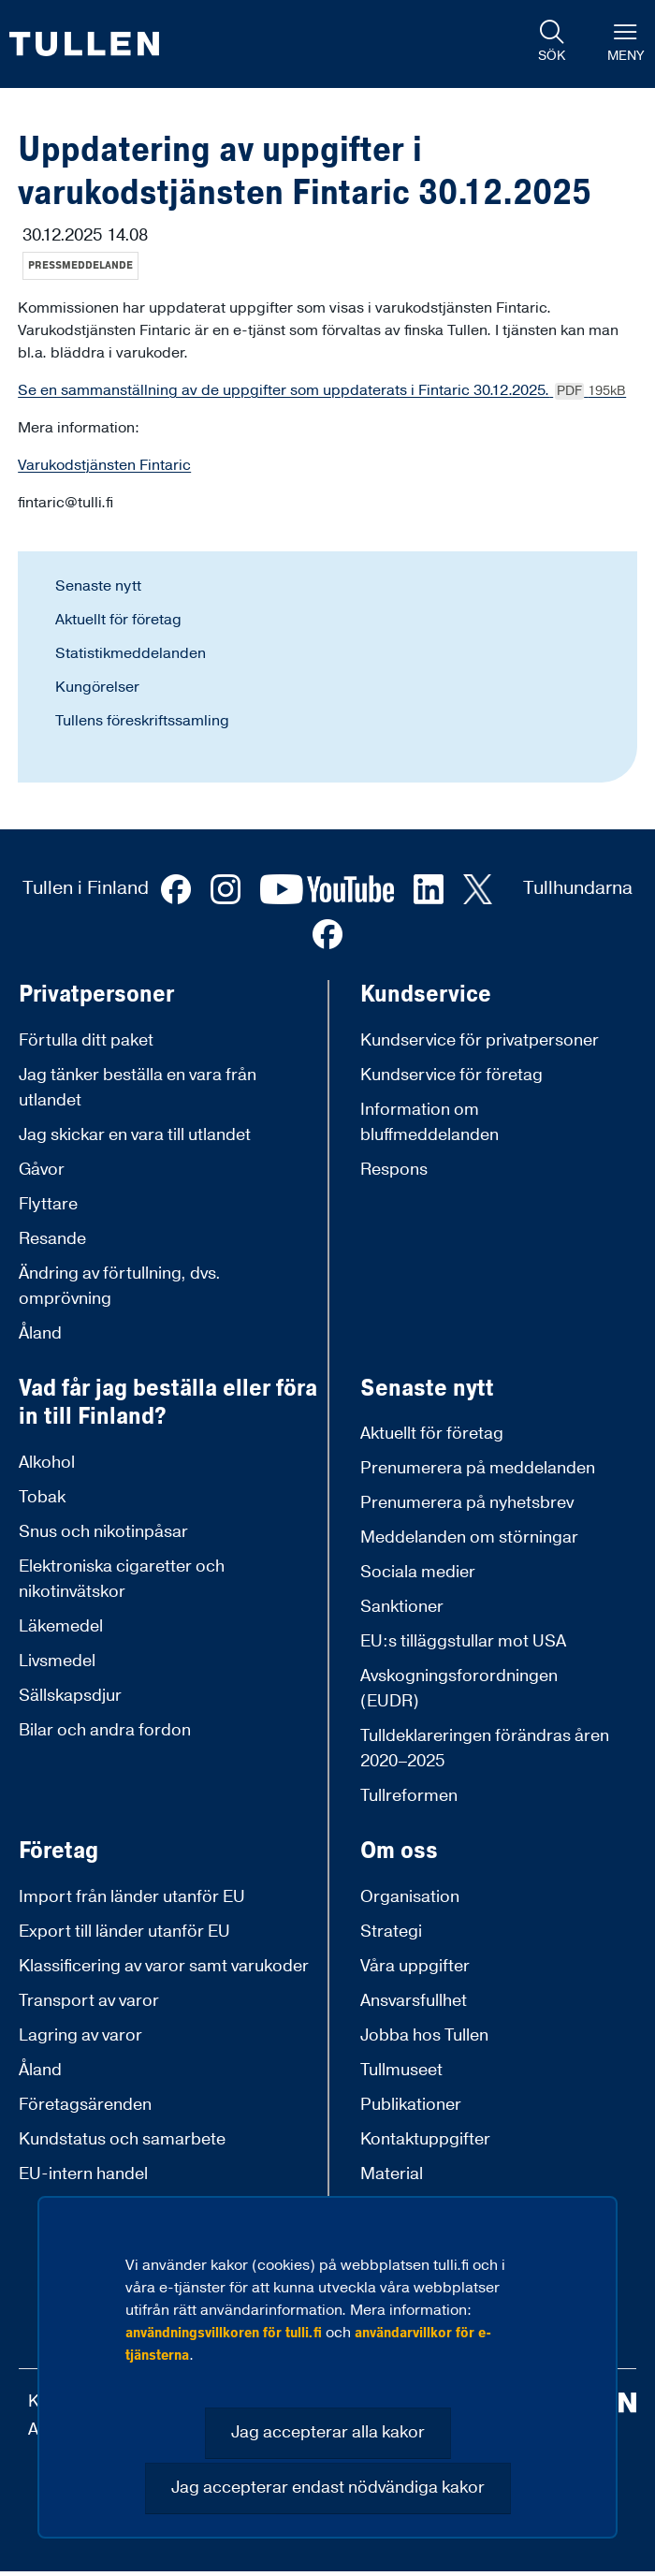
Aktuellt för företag (118, 619)
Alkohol (47, 1462)
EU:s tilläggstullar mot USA (463, 1641)
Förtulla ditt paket (86, 1040)
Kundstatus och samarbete (122, 2139)
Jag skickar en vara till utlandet (135, 1135)
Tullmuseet (401, 2070)
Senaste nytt (98, 586)
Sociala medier (417, 1572)
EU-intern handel (83, 2174)
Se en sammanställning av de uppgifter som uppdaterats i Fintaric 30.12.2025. (322, 390)
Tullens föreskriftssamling (142, 720)
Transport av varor (89, 2000)
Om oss (399, 1851)
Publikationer (410, 2104)
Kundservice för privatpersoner (479, 1040)
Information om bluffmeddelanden (429, 1122)
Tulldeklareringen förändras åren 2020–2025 (484, 1748)
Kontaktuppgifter (425, 2139)
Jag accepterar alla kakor (328, 2432)
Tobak (42, 1497)
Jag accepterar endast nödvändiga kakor (328, 2487)
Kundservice (425, 994)
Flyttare (48, 1204)
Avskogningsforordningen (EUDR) (459, 1688)
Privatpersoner (96, 994)
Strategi (391, 1931)
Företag (58, 1851)
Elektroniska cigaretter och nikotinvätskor (122, 1579)
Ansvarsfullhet (413, 2000)
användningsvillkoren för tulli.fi (223, 2332)
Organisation (409, 1897)
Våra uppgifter (415, 1966)
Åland (40, 1333)
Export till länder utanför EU (124, 1931)
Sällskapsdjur (70, 1695)
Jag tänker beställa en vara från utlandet (137, 1087)
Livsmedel (57, 1661)
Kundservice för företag (451, 1075)
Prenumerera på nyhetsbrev (467, 1503)
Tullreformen (409, 1796)
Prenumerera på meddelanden (477, 1468)
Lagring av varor (80, 2035)
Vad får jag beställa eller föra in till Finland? (168, 1402)
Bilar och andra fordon (105, 1730)
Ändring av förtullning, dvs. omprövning (120, 1286)
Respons (394, 1169)
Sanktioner (402, 1606)
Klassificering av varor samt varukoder (164, 1966)
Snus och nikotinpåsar (103, 1532)
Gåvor (42, 1169)
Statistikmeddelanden (130, 653)
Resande (52, 1239)
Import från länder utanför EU (132, 1897)
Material (391, 2174)
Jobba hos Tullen (424, 2035)
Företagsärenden (85, 2104)
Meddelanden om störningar (469, 1537)
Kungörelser (97, 687)
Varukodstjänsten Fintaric (104, 465)
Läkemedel (61, 1626)
